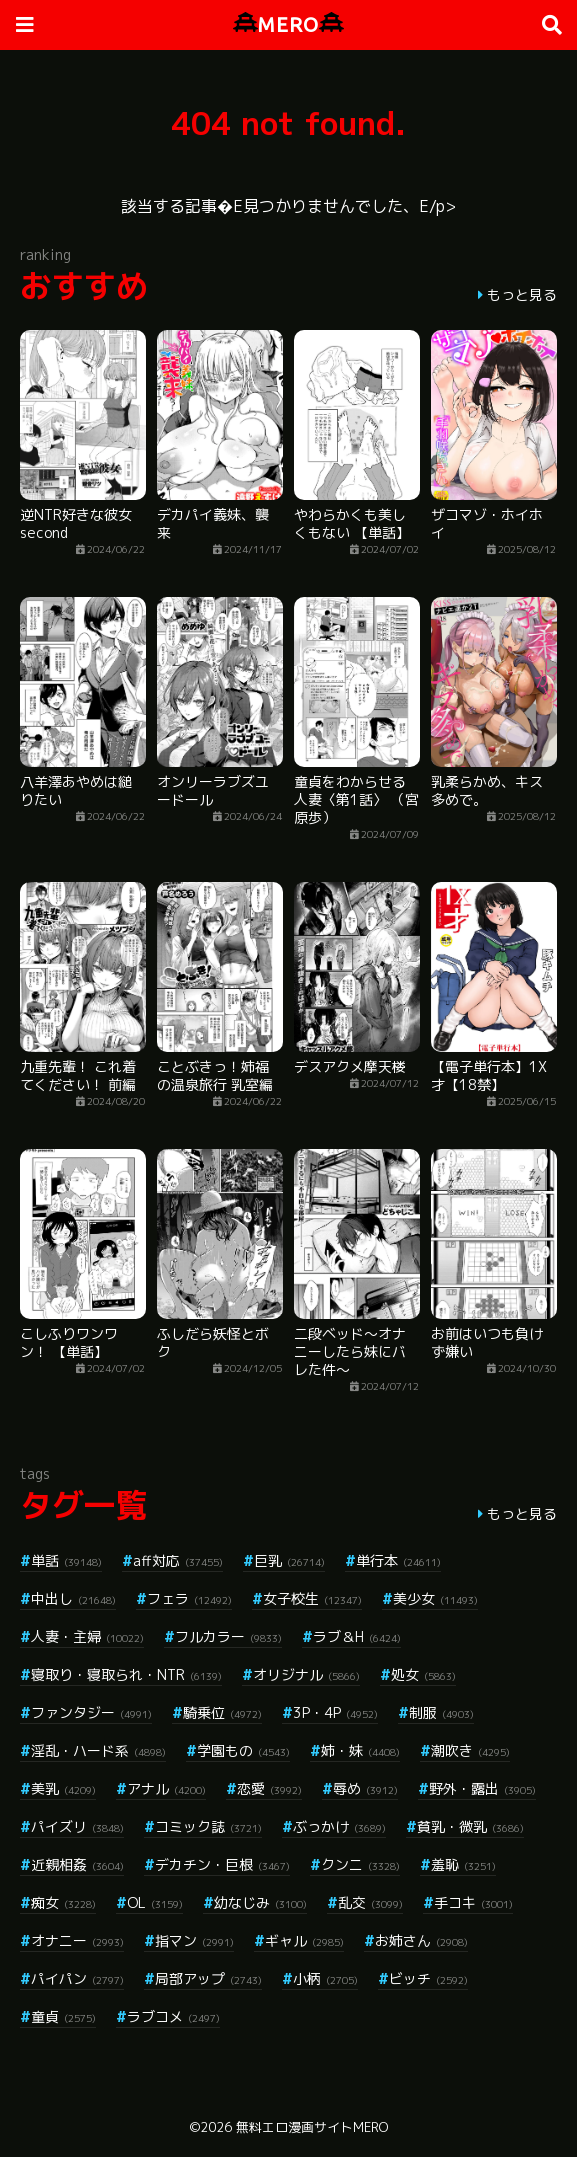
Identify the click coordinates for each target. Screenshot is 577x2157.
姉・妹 (360, 1750)
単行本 (398, 1560)
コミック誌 (208, 1826)
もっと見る (522, 294)
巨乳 (289, 1560)
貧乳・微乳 (470, 1826)
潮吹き (470, 1750)
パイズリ (77, 1826)
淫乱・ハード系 (98, 1750)
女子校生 (312, 1598)
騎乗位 (222, 1712)
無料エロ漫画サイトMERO (312, 2127)
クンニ (360, 1864)
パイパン (77, 1978)
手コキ (473, 1902)
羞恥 (463, 1864)
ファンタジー (91, 1712)
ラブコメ (173, 2016)
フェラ (189, 1598)
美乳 (63, 1788)
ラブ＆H (357, 1636)
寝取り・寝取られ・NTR (126, 1674)
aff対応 (178, 1560)
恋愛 (269, 1788)
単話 (66, 1560)
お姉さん (421, 1940)
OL (155, 1902)
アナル (166, 1788)
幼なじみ (260, 1902)
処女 (423, 1674)
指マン (194, 1940)
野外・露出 (482, 1788)
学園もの (243, 1750)
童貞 (63, 2016)
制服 (441, 1712)
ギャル (304, 1940)
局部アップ (208, 1978)
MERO (288, 24)
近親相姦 (77, 1864)
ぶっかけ (339, 1826)
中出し (73, 1598)
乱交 (370, 1902)
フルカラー (228, 1636)
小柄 (325, 1978)
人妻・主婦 (87, 1636)
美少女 (435, 1598)
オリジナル (306, 1674)
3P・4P (335, 1712)
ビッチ (428, 1978)
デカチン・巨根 (222, 1864)
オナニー (77, 1940)
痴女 (63, 1902)
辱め (365, 1788)
